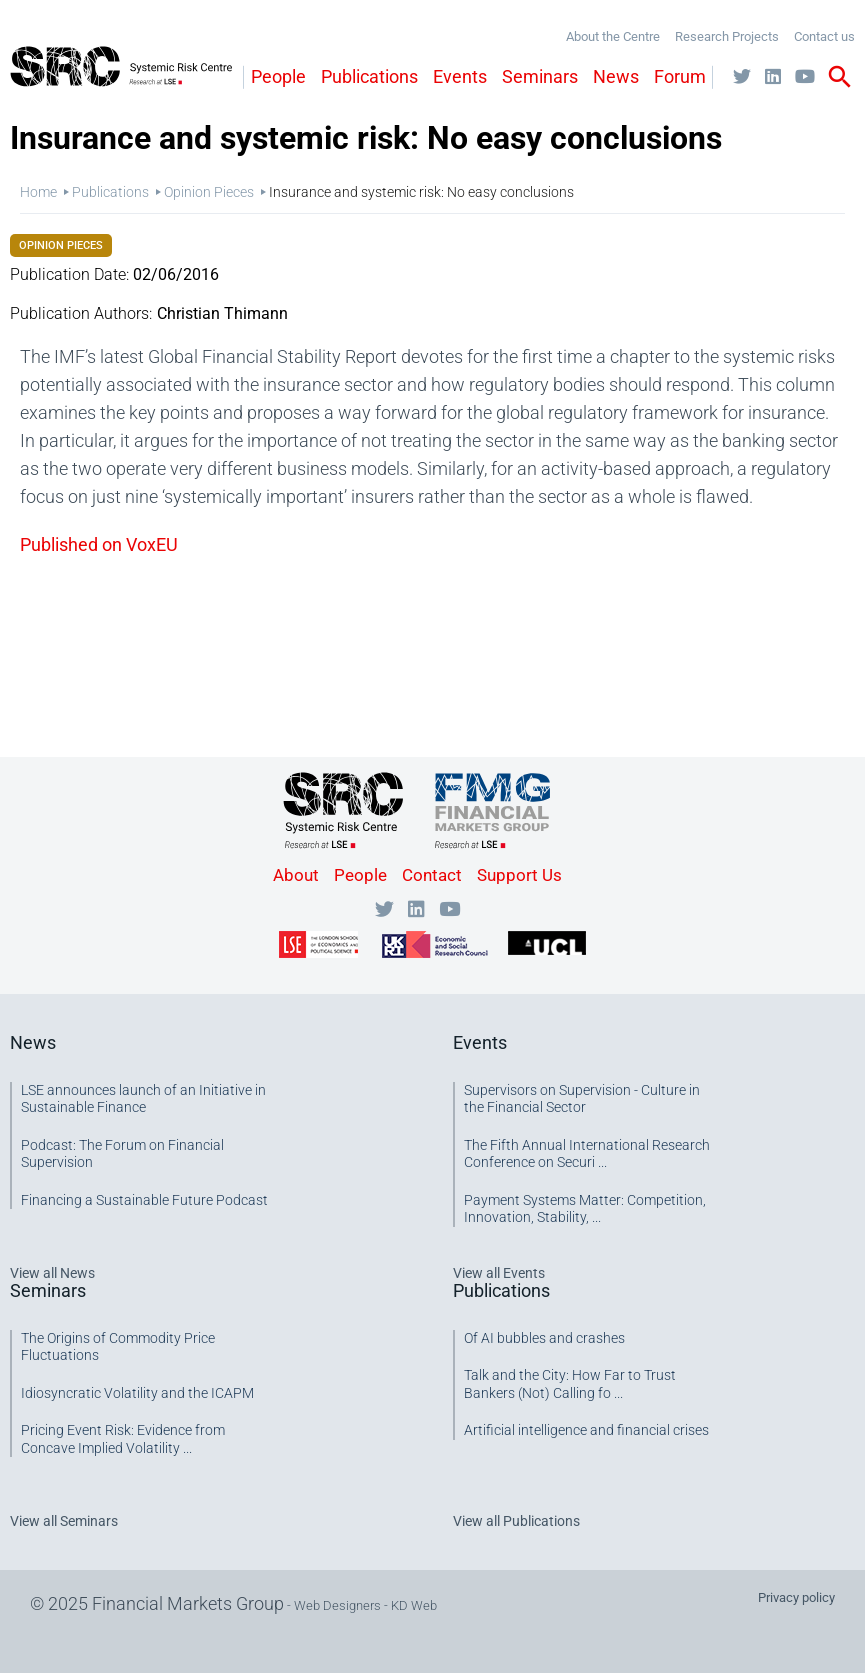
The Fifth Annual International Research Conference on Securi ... (587, 1154)
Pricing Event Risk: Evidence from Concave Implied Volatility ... (123, 1439)
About (296, 875)
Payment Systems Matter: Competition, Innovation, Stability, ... (585, 1209)
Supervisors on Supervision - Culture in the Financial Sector (582, 1099)
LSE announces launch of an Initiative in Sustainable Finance (143, 1099)
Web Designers (337, 1605)
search (840, 77)
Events (460, 76)
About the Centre (613, 36)
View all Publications (516, 1521)
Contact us (824, 36)
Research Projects (727, 36)
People (278, 76)
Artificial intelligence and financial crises (586, 1430)
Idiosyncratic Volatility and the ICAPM (137, 1393)
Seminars (540, 76)
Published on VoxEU (99, 544)
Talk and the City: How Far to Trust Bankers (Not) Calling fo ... (570, 1384)
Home (38, 192)
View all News (52, 1273)
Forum (680, 76)
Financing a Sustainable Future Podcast (144, 1200)
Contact (432, 875)
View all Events (499, 1273)
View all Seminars (64, 1521)
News (616, 76)
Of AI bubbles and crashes (544, 1338)
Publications (369, 76)
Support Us (519, 875)
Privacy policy (796, 1597)
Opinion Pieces (209, 192)
